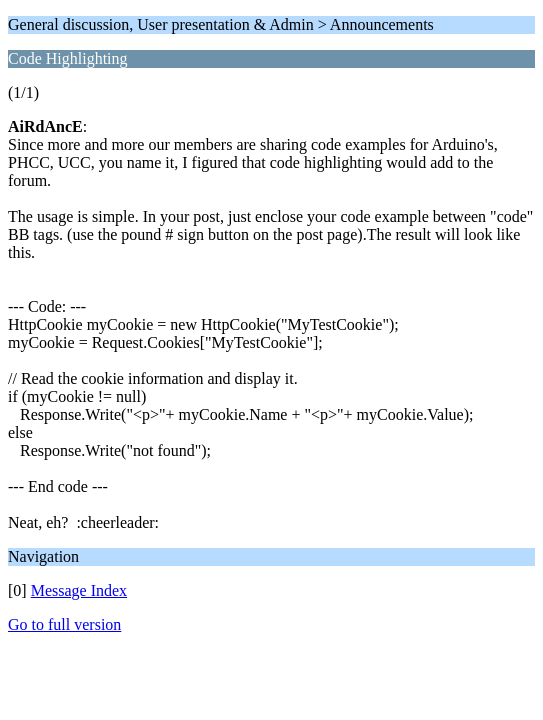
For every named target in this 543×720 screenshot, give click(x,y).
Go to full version (64, 624)
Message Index (79, 590)
